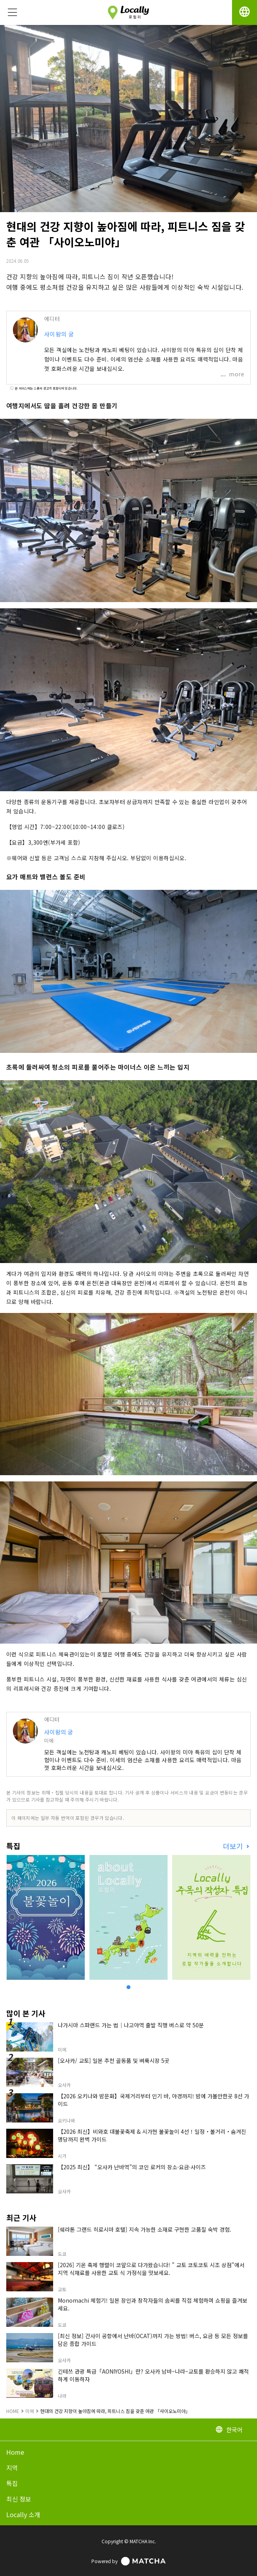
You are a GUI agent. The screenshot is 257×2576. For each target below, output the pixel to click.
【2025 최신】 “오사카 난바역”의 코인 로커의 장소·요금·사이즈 (132, 2167)
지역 (12, 2467)
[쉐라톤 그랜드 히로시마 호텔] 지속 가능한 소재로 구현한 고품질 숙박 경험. (144, 2229)
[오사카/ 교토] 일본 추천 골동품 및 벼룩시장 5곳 (114, 2060)
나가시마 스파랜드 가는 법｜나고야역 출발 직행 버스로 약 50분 (131, 2025)
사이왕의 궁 (59, 334)
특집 (12, 2483)
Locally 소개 (23, 2514)
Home (15, 2452)
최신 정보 (18, 2498)
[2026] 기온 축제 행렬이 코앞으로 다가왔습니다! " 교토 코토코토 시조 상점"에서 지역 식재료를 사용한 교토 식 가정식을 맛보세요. (151, 2269)
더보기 (234, 1846)
